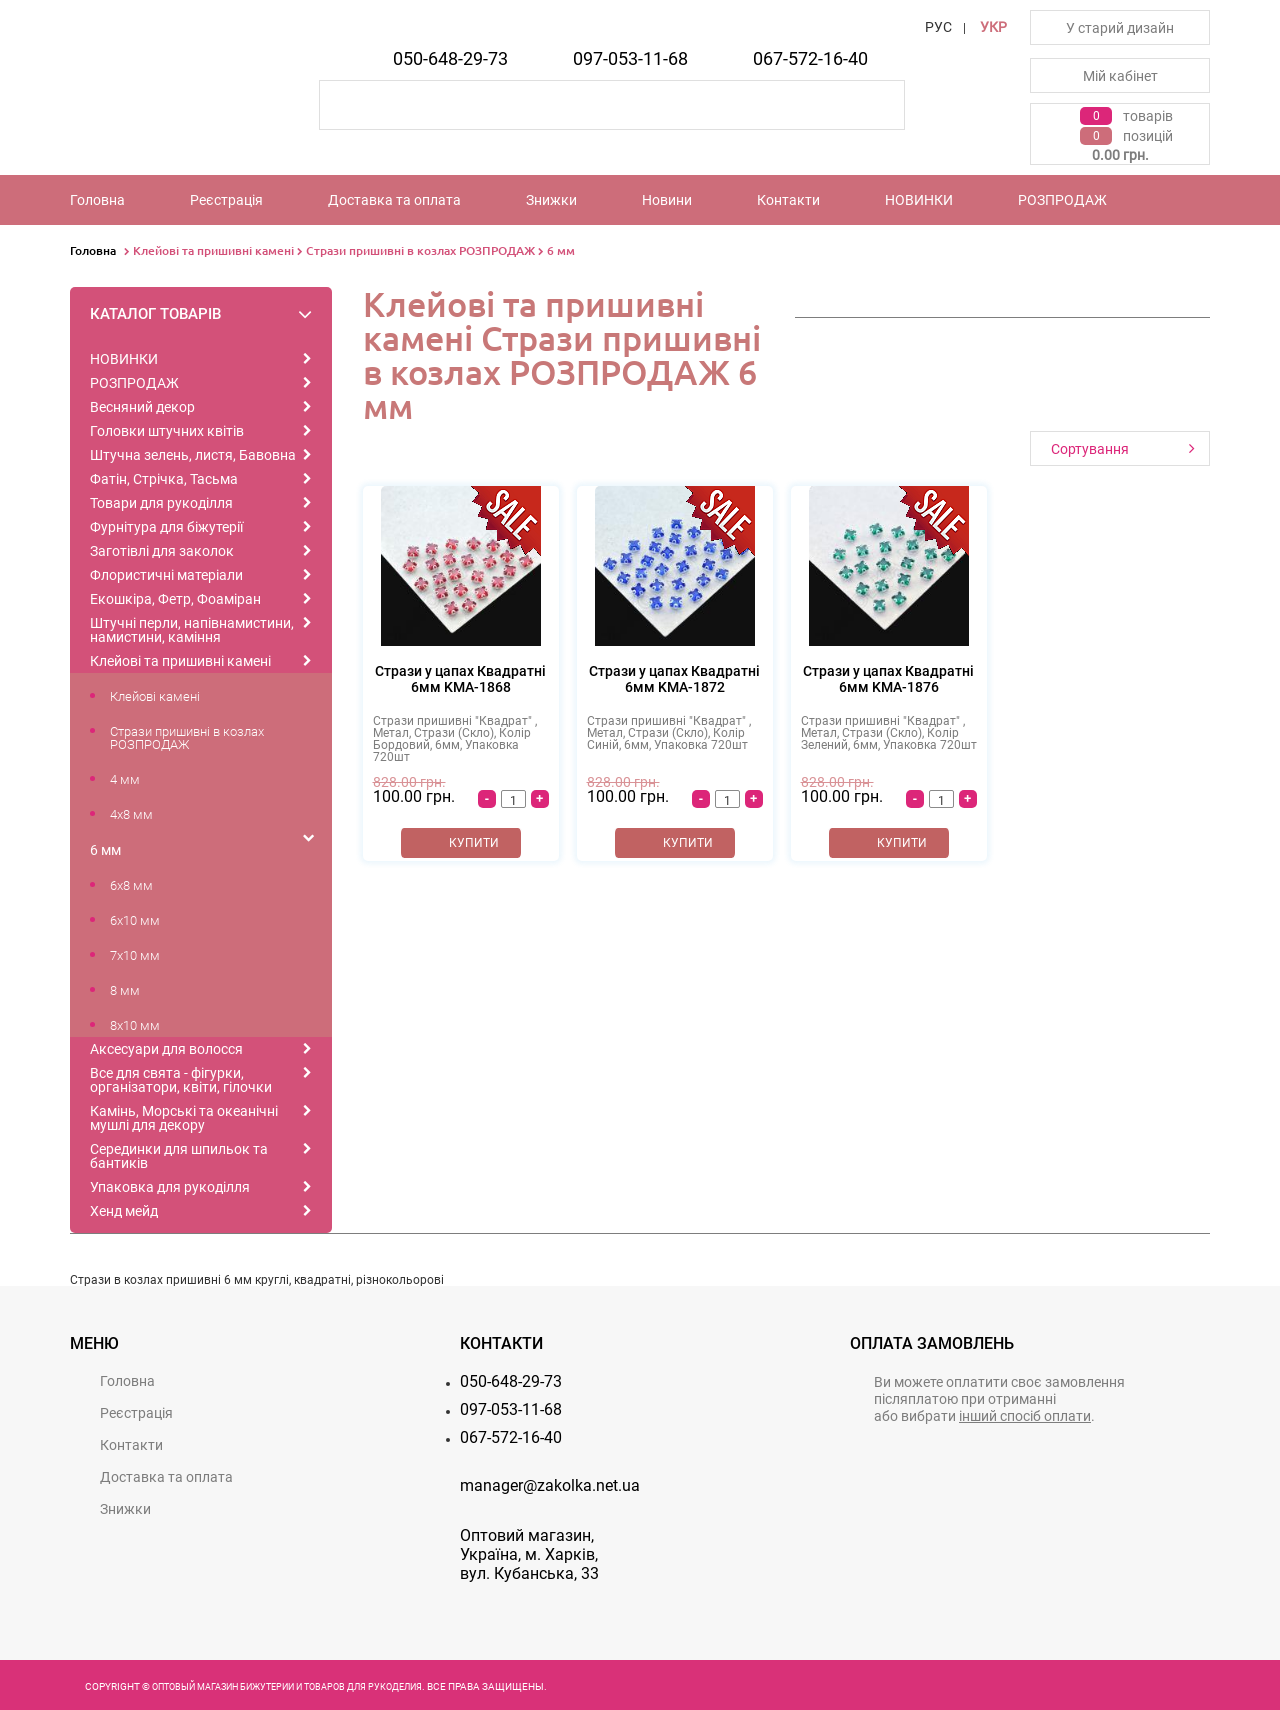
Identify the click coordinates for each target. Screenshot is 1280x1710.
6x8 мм (131, 885)
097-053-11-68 (630, 58)
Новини (667, 200)
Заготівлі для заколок (162, 551)
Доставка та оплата (394, 200)
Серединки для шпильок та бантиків (179, 1156)
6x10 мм (135, 920)
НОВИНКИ (919, 200)
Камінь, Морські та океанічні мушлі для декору (184, 1118)
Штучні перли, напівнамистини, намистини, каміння (192, 630)
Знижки (551, 200)
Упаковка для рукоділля (170, 1187)
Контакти (788, 200)
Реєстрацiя (226, 200)
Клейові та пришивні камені (213, 250)
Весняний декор (142, 407)
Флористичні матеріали (166, 575)
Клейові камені (155, 696)
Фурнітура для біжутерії (166, 527)
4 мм (125, 779)
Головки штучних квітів (167, 431)
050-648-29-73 (450, 58)
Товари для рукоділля (161, 503)
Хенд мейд (124, 1211)
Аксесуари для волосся (166, 1049)
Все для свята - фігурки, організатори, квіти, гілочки (181, 1080)
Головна (97, 200)
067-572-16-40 (810, 58)
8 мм (125, 990)
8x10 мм (135, 1025)
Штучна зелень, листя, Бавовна (193, 455)
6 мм (561, 250)
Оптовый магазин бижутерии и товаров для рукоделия (287, 1687)
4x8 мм (131, 814)
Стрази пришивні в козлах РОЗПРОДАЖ (420, 250)
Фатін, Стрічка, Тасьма (164, 479)
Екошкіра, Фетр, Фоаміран (175, 599)
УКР (993, 27)
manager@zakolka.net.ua (550, 1485)
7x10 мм (135, 955)
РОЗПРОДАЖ (1062, 200)
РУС (938, 27)
